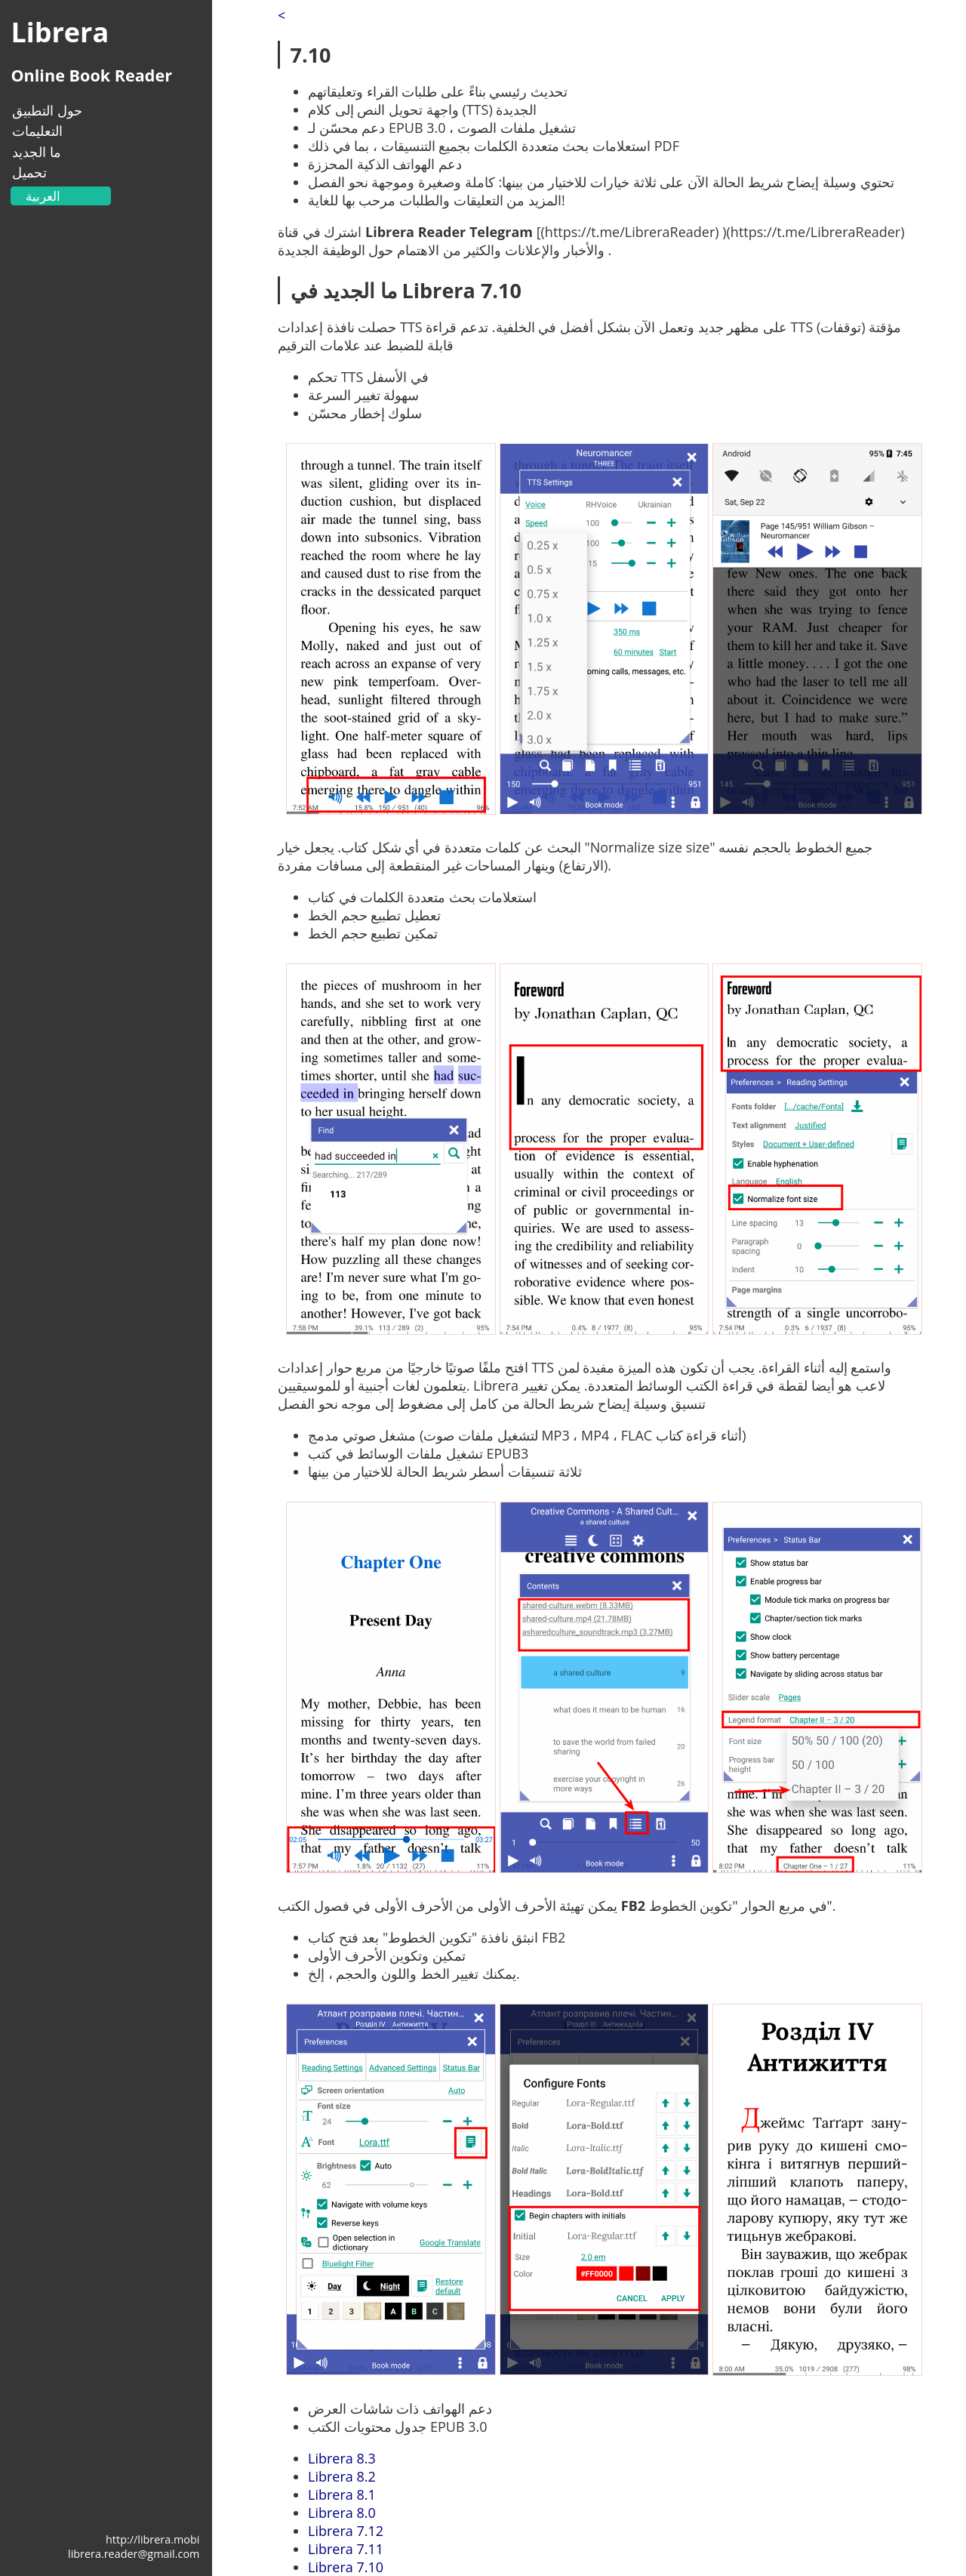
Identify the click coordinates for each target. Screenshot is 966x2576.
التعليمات (37, 131)
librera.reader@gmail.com (133, 2554)
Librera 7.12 (345, 2531)
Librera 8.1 (342, 2494)
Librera (60, 32)
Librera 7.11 (345, 2549)
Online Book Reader (91, 75)
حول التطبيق (47, 110)
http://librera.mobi (152, 2539)
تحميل (29, 172)
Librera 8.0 (342, 2513)
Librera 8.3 (342, 2458)
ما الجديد (36, 152)
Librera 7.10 (345, 2567)
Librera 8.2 (342, 2476)
